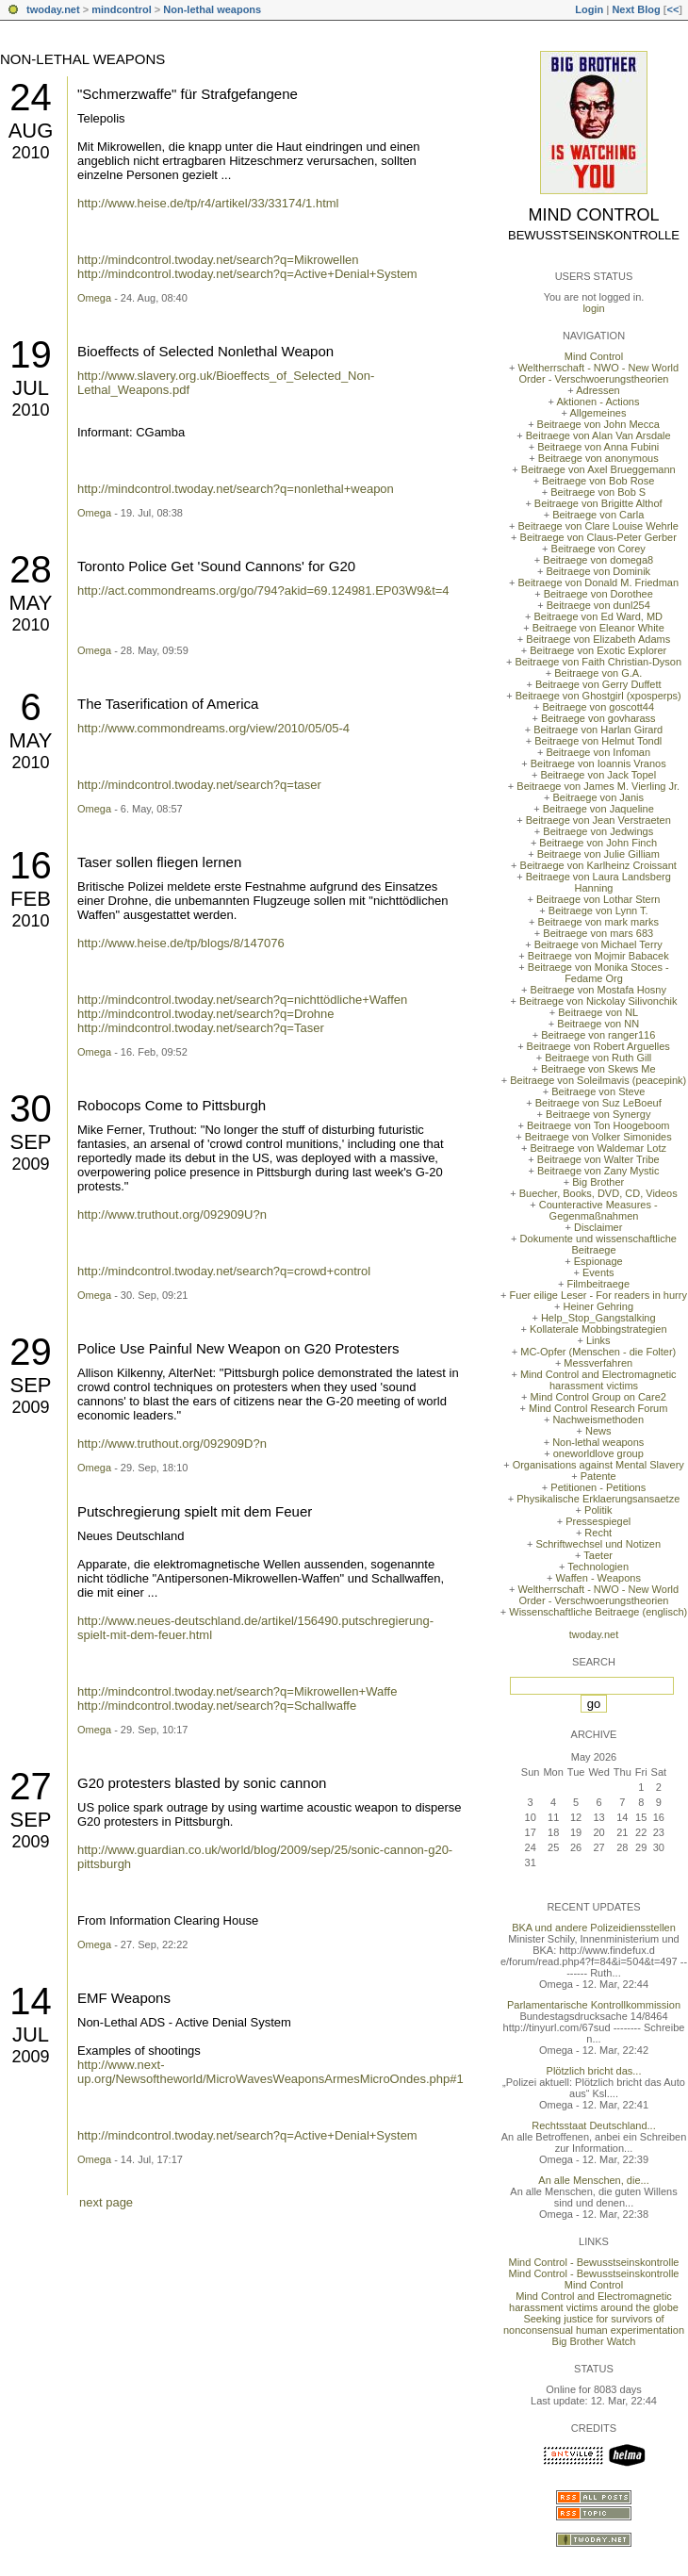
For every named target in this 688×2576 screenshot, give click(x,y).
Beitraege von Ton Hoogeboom (598, 1125)
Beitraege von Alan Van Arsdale (598, 435)
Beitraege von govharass (598, 718)
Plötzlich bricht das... (594, 2070)
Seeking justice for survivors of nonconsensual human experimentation (593, 2324)
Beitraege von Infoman (598, 752)
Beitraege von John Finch (598, 842)
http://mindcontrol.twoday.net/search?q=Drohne (206, 1014)
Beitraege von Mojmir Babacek (598, 955)
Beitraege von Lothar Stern (598, 899)
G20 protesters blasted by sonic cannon (201, 1783)
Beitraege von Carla (598, 514)
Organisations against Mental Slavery (598, 1464)
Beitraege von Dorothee (598, 593)
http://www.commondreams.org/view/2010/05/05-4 (213, 728)
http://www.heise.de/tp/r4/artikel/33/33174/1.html (208, 203)
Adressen (597, 390)
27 (30, 1786)
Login (589, 9)
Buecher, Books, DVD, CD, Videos (598, 1193)
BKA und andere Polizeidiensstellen (594, 1927)
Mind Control (594, 214)
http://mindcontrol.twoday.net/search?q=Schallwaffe (216, 1705)
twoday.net (53, 9)
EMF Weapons (124, 1998)
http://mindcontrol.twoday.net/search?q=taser (199, 785)
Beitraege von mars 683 (598, 933)
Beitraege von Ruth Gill (598, 1057)
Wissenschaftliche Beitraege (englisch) (598, 1611)
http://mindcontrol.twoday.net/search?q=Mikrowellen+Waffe (237, 1691)
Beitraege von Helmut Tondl (598, 741)
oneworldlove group (598, 1453)
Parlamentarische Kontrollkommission (593, 2004)
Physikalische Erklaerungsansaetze (598, 1498)
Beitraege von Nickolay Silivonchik (598, 1001)
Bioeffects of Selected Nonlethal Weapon (205, 351)
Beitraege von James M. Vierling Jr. (598, 786)
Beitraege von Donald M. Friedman (598, 582)
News (598, 1430)
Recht (598, 1532)
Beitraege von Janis (598, 797)
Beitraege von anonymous (598, 458)
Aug (31, 130)
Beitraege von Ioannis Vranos (598, 763)
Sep (30, 1142)
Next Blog (636, 9)
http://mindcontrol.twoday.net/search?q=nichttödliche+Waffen (242, 1000)
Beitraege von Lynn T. (598, 910)
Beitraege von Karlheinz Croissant (598, 865)
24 (30, 97)
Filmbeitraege (598, 1283)
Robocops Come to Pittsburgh (171, 1105)
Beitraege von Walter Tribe (598, 1159)
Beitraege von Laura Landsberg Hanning (598, 882)
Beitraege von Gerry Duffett (598, 684)
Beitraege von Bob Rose (598, 480)
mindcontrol (121, 9)
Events (598, 1272)
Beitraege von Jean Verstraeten (598, 820)
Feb (30, 899)
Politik (598, 1510)
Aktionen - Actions (597, 401)
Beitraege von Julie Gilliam (598, 854)
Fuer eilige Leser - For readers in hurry (598, 1295)
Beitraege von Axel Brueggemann (598, 469)
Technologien (598, 1566)
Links (598, 1340)
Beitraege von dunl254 (598, 605)
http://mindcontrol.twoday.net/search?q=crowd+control (223, 1271)
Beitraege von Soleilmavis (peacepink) (598, 1080)
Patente (598, 1476)
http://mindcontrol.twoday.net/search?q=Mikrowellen (218, 260)
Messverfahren (598, 1363)
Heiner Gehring (598, 1306)
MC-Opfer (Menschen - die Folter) (598, 1351)
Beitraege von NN (598, 1023)
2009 (30, 1164)
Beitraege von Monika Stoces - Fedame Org (598, 972)
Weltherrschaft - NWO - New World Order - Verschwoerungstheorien (598, 373)
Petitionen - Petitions (598, 1487)
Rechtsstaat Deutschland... (593, 2125)
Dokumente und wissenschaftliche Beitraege (598, 1244)
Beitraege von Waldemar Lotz (598, 1148)
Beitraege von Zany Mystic (598, 1170)
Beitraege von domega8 (598, 560)
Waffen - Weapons (598, 1577)
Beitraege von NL (598, 1012)
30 (30, 1108)
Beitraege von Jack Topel (598, 774)
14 (30, 2001)
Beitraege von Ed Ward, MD (598, 616)
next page (106, 2202)
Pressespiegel (598, 1521)
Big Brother (598, 1182)
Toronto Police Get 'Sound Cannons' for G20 (216, 566)
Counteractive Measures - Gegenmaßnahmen (598, 1210)
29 (30, 1351)
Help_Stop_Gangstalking (598, 1317)
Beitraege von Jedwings (598, 831)
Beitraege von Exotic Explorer (598, 650)
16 (30, 865)
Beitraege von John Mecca (598, 424)
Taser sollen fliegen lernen (159, 862)
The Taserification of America (167, 704)
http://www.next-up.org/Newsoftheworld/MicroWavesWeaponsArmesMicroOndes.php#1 (270, 2072)
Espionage (598, 1261)
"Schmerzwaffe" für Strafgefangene (187, 94)
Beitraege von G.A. (598, 673)
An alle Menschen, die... (593, 2180)
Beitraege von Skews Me (598, 1069)
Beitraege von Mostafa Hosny (598, 989)
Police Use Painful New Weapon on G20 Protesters (238, 1348)
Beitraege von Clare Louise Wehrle (598, 526)
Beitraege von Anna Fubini (598, 446)
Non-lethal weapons (212, 9)
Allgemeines (597, 412)
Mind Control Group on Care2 (598, 1397)
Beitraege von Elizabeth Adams (598, 639)
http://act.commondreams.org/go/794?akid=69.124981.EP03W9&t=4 (263, 590)
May (30, 603)
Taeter (598, 1555)
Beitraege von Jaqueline (598, 808)
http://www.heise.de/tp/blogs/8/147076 (181, 943)
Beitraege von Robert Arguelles (598, 1046)
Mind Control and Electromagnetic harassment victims (598, 1380)
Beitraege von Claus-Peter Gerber (598, 537)
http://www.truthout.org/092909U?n (172, 1214)
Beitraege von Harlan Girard (598, 729)
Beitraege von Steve (598, 1091)
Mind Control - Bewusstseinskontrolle (594, 2262)
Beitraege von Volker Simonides (598, 1136)
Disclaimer (598, 1227)
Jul (30, 388)
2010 (30, 152)
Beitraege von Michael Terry (598, 944)
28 (30, 569)
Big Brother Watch (594, 2341)
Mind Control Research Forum (598, 1408)
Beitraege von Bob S (598, 492)
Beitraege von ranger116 (598, 1035)
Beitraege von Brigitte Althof (598, 503)
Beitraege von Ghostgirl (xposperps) (598, 695)
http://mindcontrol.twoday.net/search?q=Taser (200, 1028)
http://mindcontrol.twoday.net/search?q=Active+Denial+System (247, 274)
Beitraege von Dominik (598, 571)
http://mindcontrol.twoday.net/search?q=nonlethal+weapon (235, 489)
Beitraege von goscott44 (598, 707)
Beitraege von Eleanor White (598, 627)
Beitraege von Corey (598, 548)
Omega (94, 298)
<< (672, 9)
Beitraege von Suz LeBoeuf (598, 1102)
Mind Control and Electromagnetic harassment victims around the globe (594, 2301)
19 (30, 354)
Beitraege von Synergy (598, 1114)
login (593, 308)
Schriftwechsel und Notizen (598, 1544)
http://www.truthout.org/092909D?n (172, 1443)
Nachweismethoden (598, 1419)
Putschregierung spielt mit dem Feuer (194, 1511)
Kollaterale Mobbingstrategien (598, 1329)
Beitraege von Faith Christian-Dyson (598, 661)
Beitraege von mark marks (598, 921)
